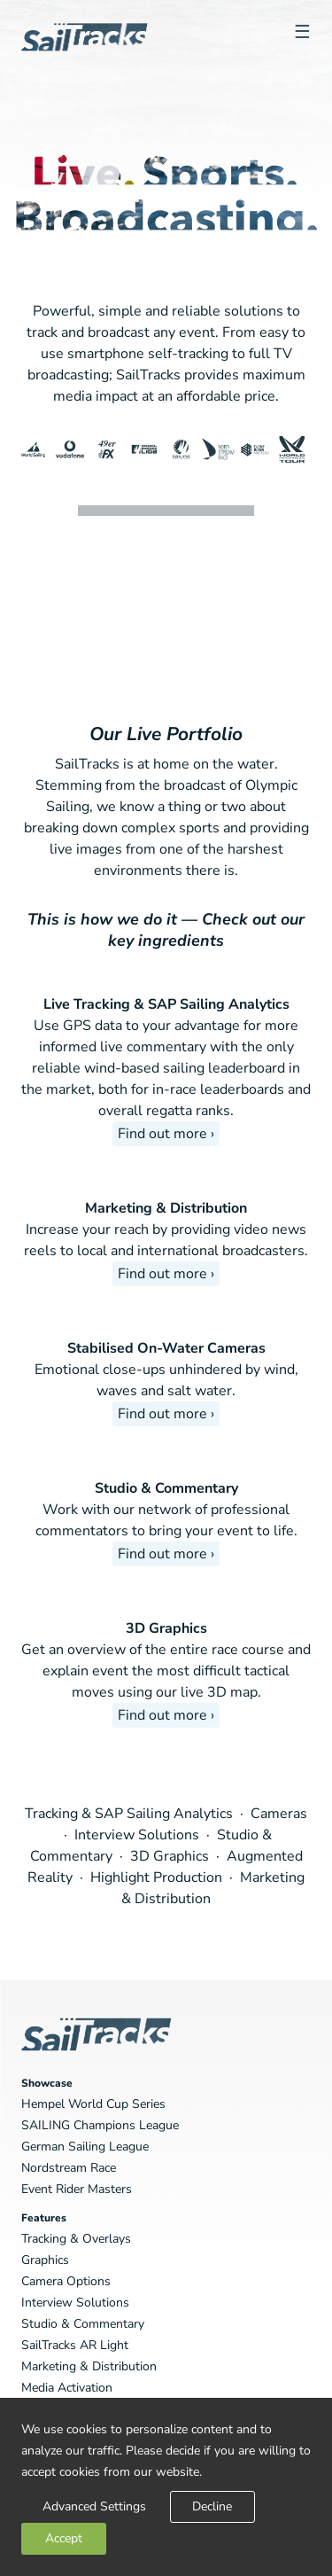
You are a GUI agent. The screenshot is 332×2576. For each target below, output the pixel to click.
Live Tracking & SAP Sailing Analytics (166, 1004)
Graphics (45, 2260)
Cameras (279, 1813)
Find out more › (166, 1134)
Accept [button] (63, 2538)
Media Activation (66, 2387)
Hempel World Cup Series (93, 2104)
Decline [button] (212, 2506)
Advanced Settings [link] (94, 2506)
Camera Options (66, 2281)
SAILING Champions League (100, 2125)
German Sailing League (85, 2146)
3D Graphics (166, 1628)
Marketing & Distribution (166, 1208)
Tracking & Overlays (76, 2238)
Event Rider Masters (76, 2189)
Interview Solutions (138, 1835)
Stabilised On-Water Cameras (166, 1348)
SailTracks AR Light (74, 2345)
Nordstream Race (68, 2167)
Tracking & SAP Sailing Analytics (130, 1813)
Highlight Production (158, 1877)
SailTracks (85, 63)
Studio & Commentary (166, 1488)
